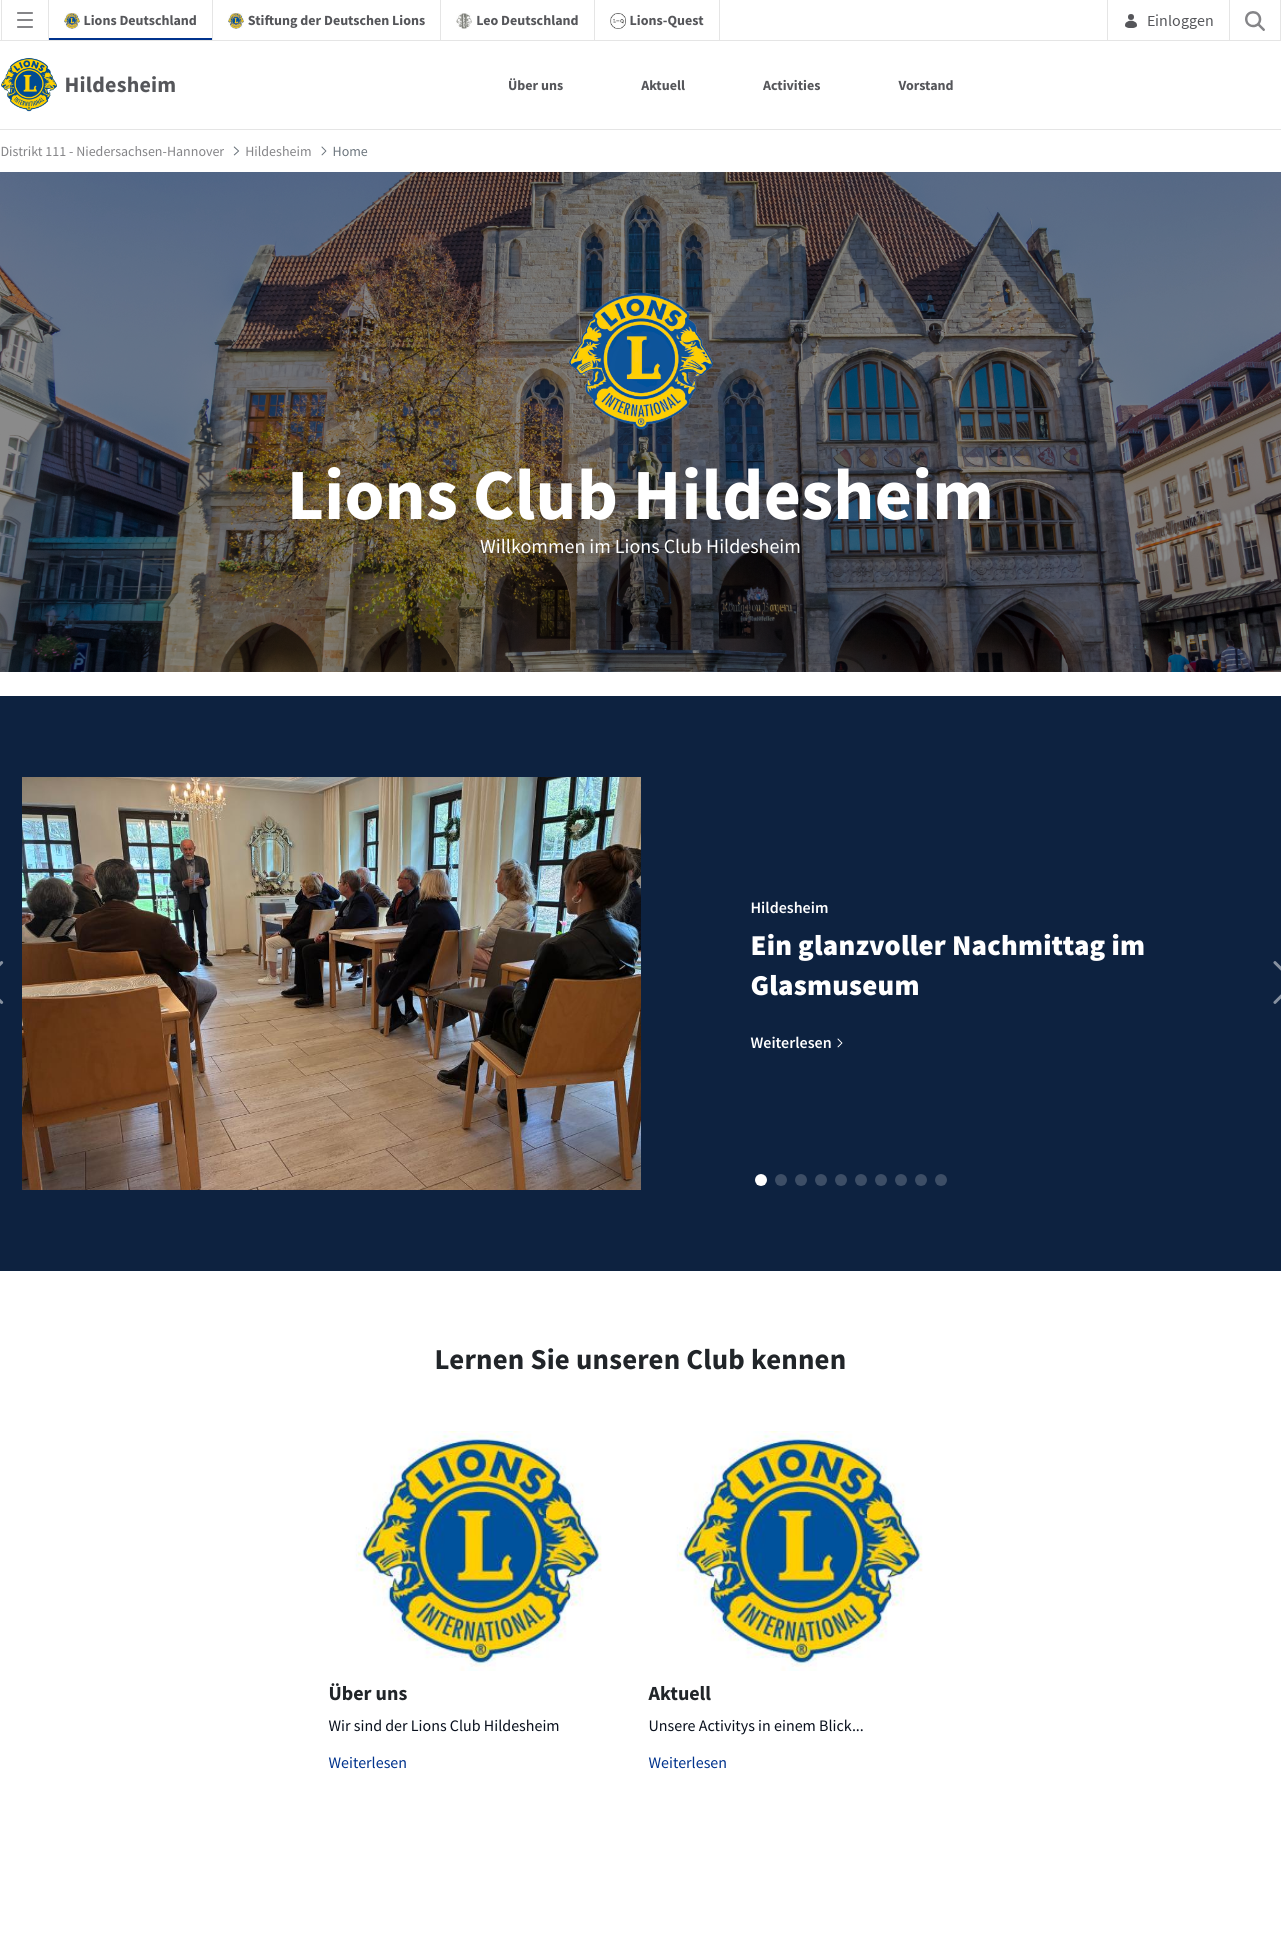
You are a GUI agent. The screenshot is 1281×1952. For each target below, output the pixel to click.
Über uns (535, 85)
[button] (761, 1180)
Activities (792, 85)
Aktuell (663, 85)
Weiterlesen (368, 1763)
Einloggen (1168, 20)
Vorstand (925, 85)
